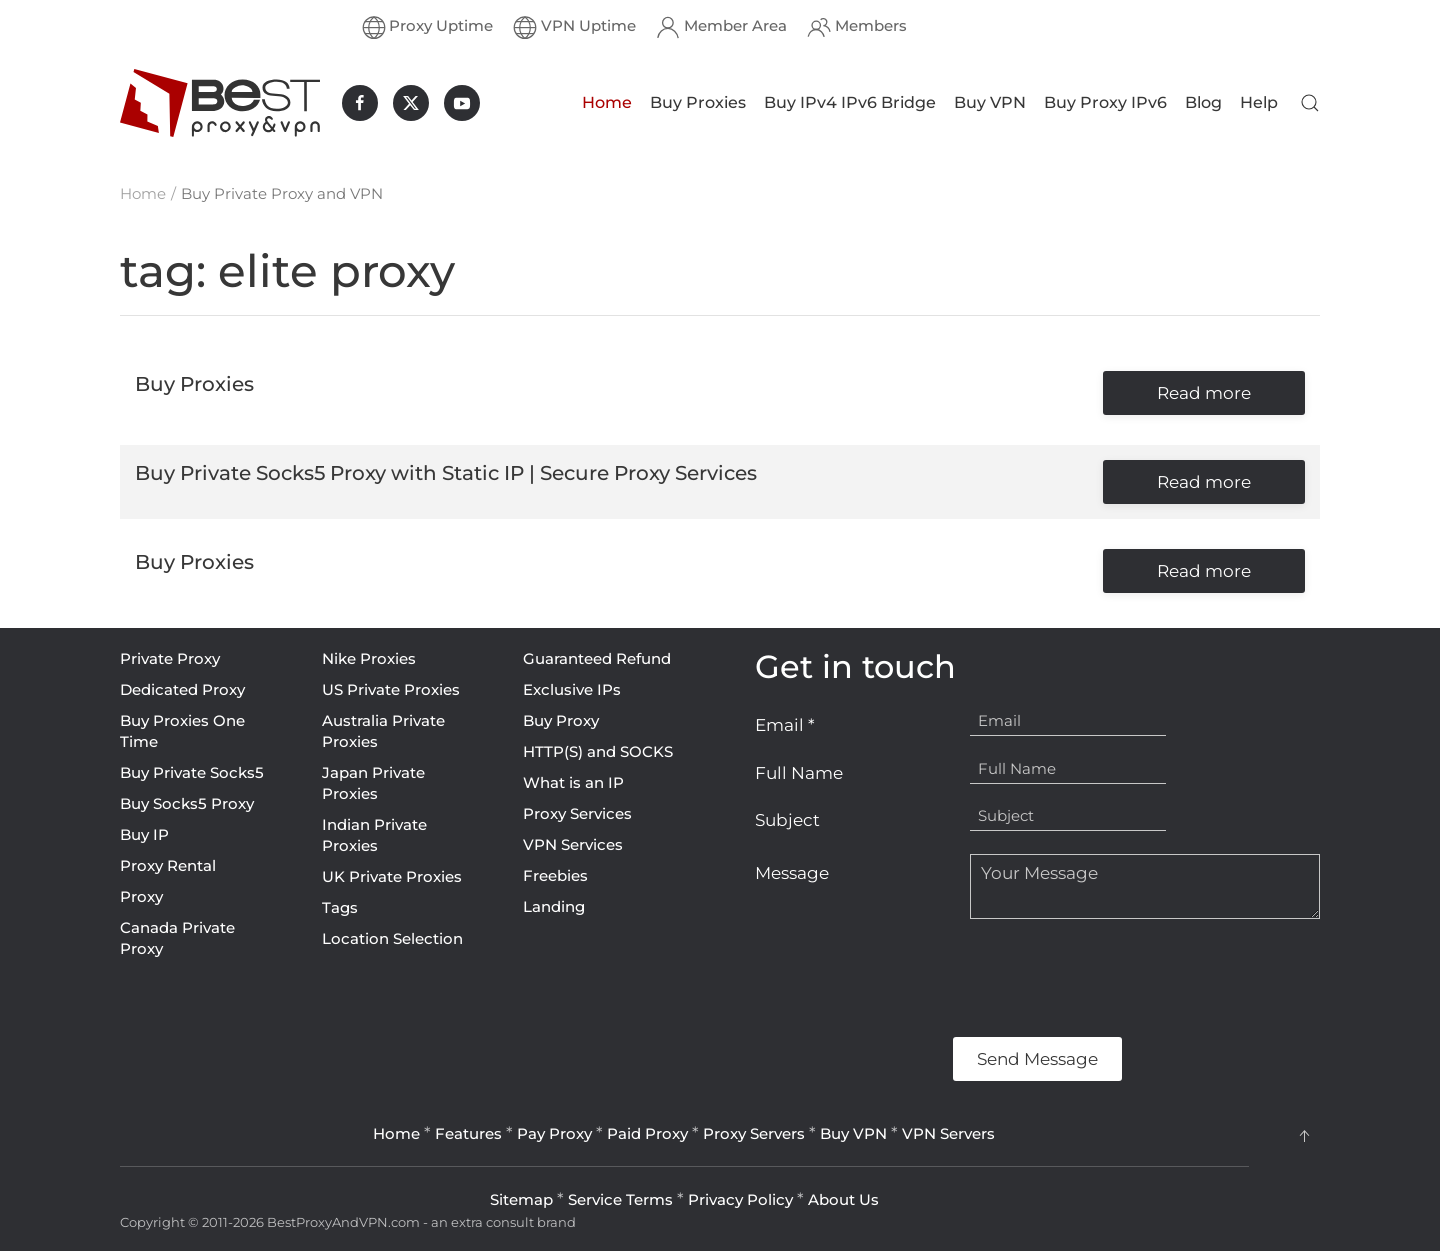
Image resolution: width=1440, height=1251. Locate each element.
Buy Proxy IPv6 (1105, 102)
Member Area (721, 27)
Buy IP (144, 834)
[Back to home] (220, 103)
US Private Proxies (391, 689)
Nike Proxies (369, 658)
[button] (1310, 103)
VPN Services (573, 844)
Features (468, 1133)
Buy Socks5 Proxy (187, 803)
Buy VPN (990, 102)
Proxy (141, 896)
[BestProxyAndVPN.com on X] (411, 103)
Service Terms (620, 1199)
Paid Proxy (647, 1133)
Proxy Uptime (428, 27)
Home (607, 102)
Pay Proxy (554, 1133)
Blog (1203, 102)
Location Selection (392, 938)
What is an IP (573, 782)
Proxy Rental (168, 865)
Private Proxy (170, 658)
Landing (554, 906)
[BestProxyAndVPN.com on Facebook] (360, 103)
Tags (340, 907)
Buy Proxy (561, 720)
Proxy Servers (754, 1133)
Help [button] (1259, 102)
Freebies (555, 875)
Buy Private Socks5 (192, 772)
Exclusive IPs (572, 689)
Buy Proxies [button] (698, 102)
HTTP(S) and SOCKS (598, 751)
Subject (787, 820)
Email (785, 725)
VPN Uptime (574, 27)
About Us (843, 1199)
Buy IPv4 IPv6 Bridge (850, 102)
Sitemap (521, 1199)
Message (792, 873)
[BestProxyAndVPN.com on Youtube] (462, 103)
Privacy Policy (740, 1199)
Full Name (799, 773)
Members (857, 27)
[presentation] (907, 978)
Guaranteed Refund (597, 658)
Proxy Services (577, 813)
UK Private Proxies (392, 876)
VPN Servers (948, 1133)
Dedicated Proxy (182, 689)
